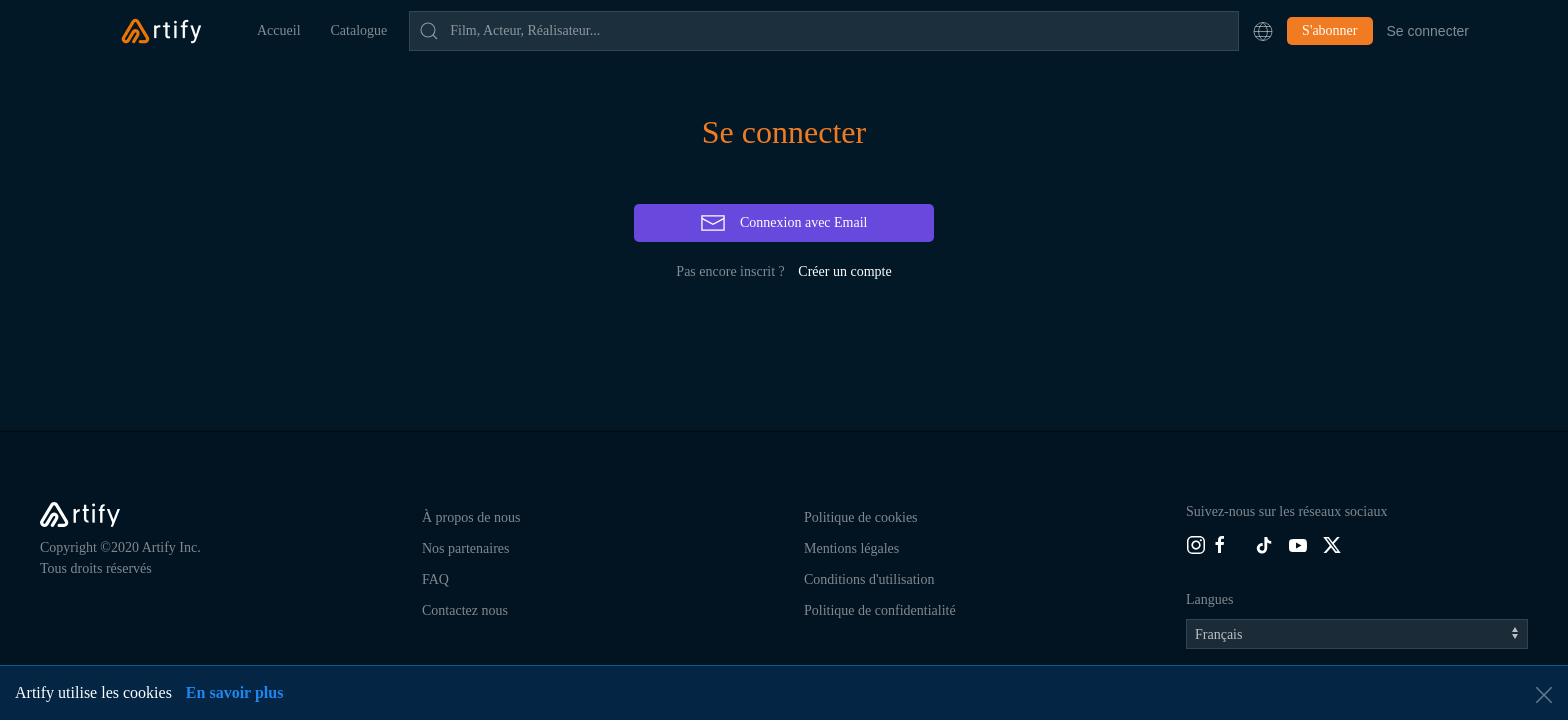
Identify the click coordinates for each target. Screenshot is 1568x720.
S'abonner (1329, 30)
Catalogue (359, 30)
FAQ (435, 579)
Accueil (279, 30)
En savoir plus (235, 692)
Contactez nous (465, 610)
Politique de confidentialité (880, 610)
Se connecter (1428, 31)
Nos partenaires (465, 548)
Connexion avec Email (783, 223)
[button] (1263, 31)
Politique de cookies (861, 517)
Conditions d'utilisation (869, 579)
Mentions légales (851, 548)
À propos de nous (471, 517)
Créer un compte (844, 271)
